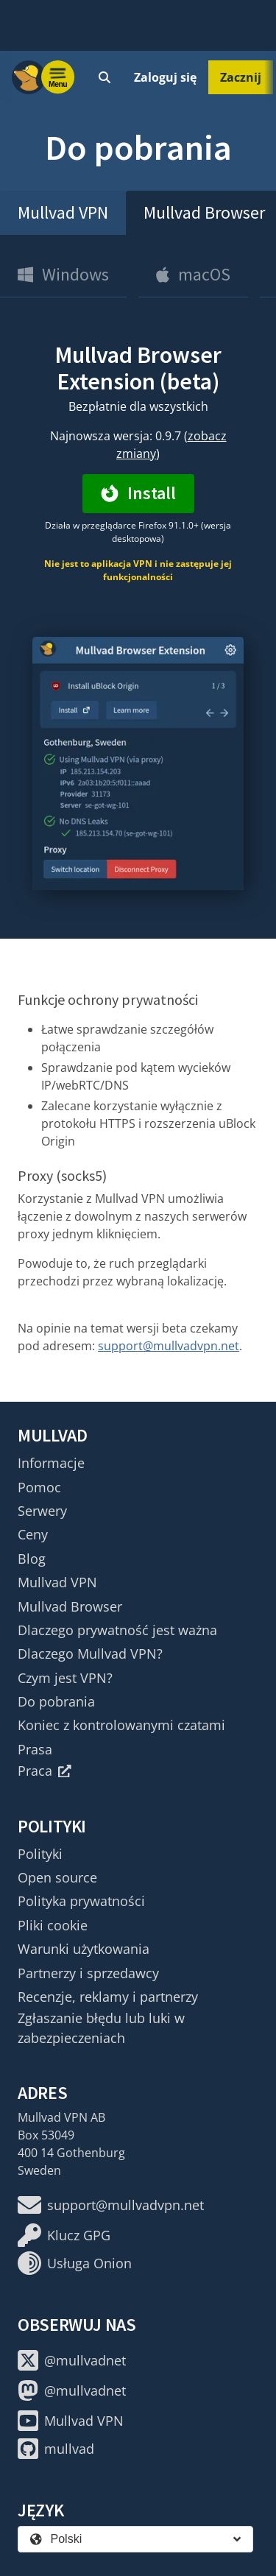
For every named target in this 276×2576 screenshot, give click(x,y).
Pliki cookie (53, 1925)
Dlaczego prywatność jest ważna (117, 1630)
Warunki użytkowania (83, 1949)
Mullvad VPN (63, 212)
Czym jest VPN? (65, 1678)
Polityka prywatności (81, 1901)
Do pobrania (56, 1701)
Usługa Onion (75, 2263)
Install (138, 492)
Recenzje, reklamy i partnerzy (108, 1996)
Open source (57, 1877)
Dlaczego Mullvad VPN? (90, 1653)
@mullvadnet (72, 2360)
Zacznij (240, 77)
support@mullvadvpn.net (168, 1346)
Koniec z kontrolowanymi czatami (121, 1725)
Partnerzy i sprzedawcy (88, 1973)
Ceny (33, 1534)
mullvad (56, 2448)
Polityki (40, 1854)
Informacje (51, 1463)
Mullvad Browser (70, 1606)
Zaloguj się (165, 77)
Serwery (42, 1511)
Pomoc (39, 1487)
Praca (44, 1770)
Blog (32, 1558)
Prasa (35, 1749)
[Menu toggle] (58, 77)
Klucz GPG (64, 2235)
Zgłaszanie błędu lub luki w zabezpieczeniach (101, 2027)
